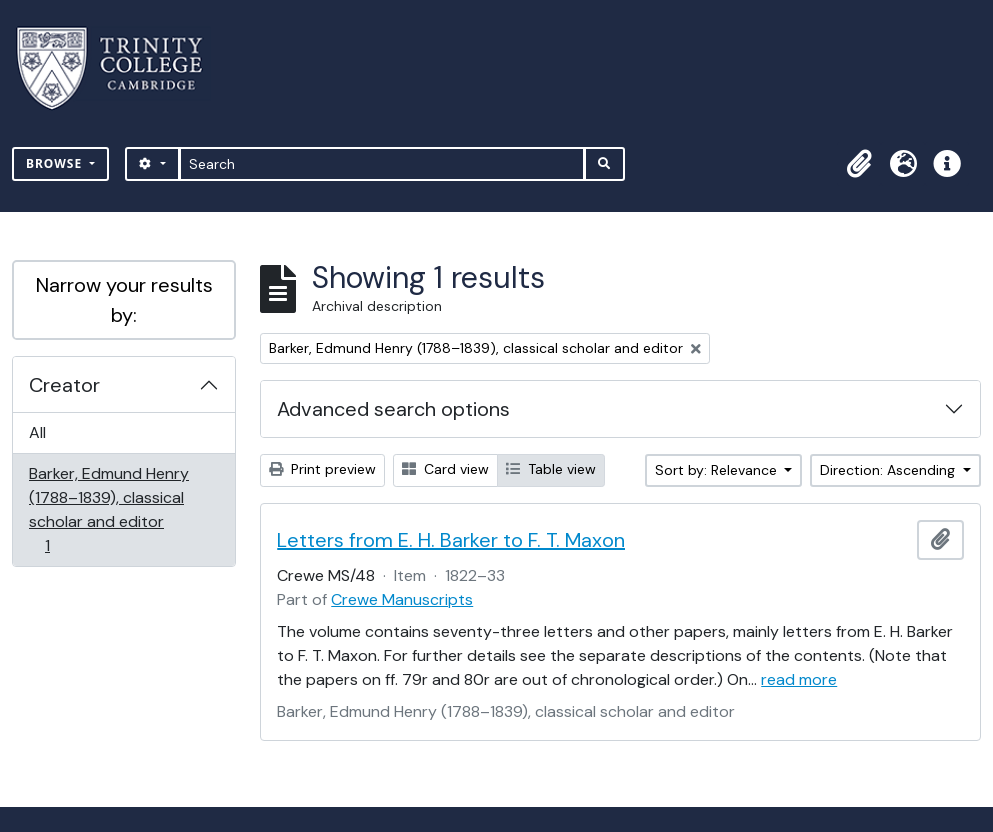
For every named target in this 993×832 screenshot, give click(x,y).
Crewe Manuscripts (402, 599)
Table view (551, 469)
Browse (56, 163)
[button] (859, 164)
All (37, 432)
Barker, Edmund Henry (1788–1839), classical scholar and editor (108, 509)
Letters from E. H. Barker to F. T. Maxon (451, 540)
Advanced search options (393, 409)
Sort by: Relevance (718, 470)
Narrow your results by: (124, 300)
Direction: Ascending (889, 470)
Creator (64, 385)
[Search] (382, 164)
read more (799, 679)
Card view (445, 469)
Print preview (322, 469)
